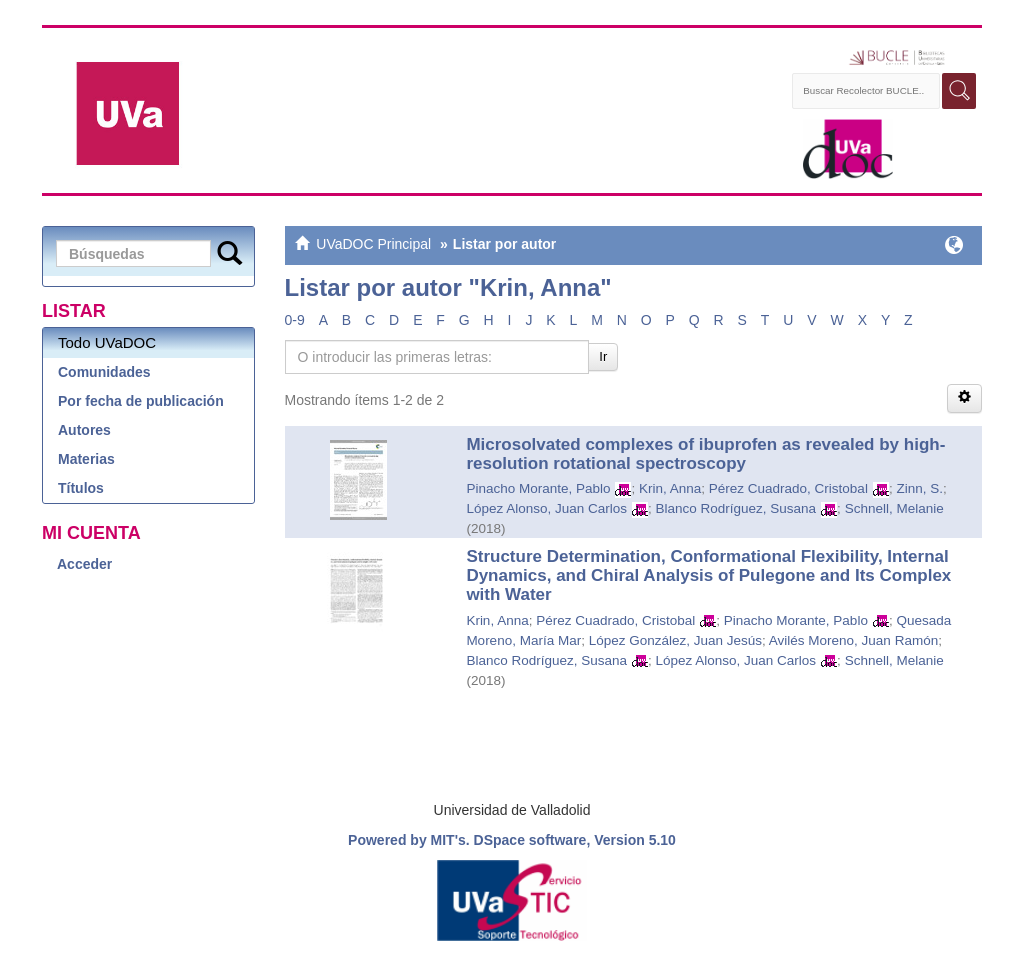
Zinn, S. (919, 488)
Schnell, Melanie (894, 508)
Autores (84, 430)
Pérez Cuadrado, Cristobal (788, 488)
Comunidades (104, 372)
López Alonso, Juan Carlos (546, 508)
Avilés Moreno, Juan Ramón (853, 640)
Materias (86, 459)
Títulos (81, 488)
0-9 (295, 320)
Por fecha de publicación (141, 401)
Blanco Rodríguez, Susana (736, 508)
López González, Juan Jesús (675, 640)
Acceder (84, 564)
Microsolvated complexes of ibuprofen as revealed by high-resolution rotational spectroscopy (705, 454)
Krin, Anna (670, 488)
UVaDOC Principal (373, 244)
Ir (603, 356)
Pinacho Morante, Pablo (538, 488)
